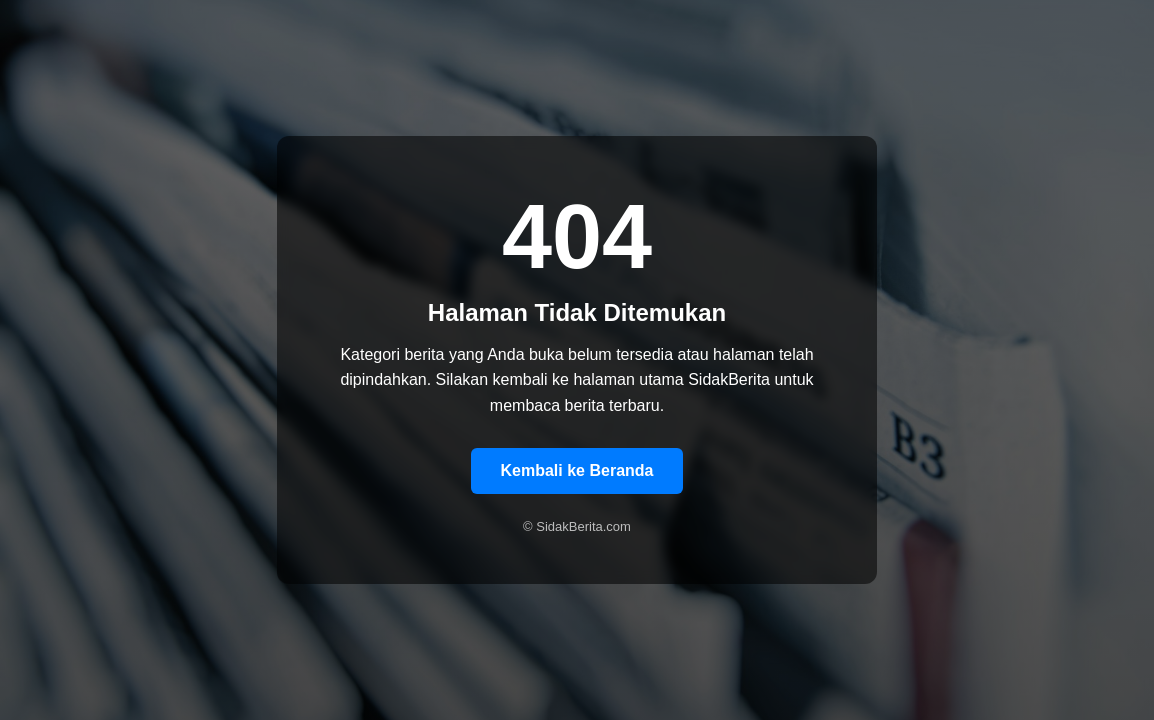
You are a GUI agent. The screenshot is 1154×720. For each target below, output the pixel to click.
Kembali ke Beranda (577, 470)
